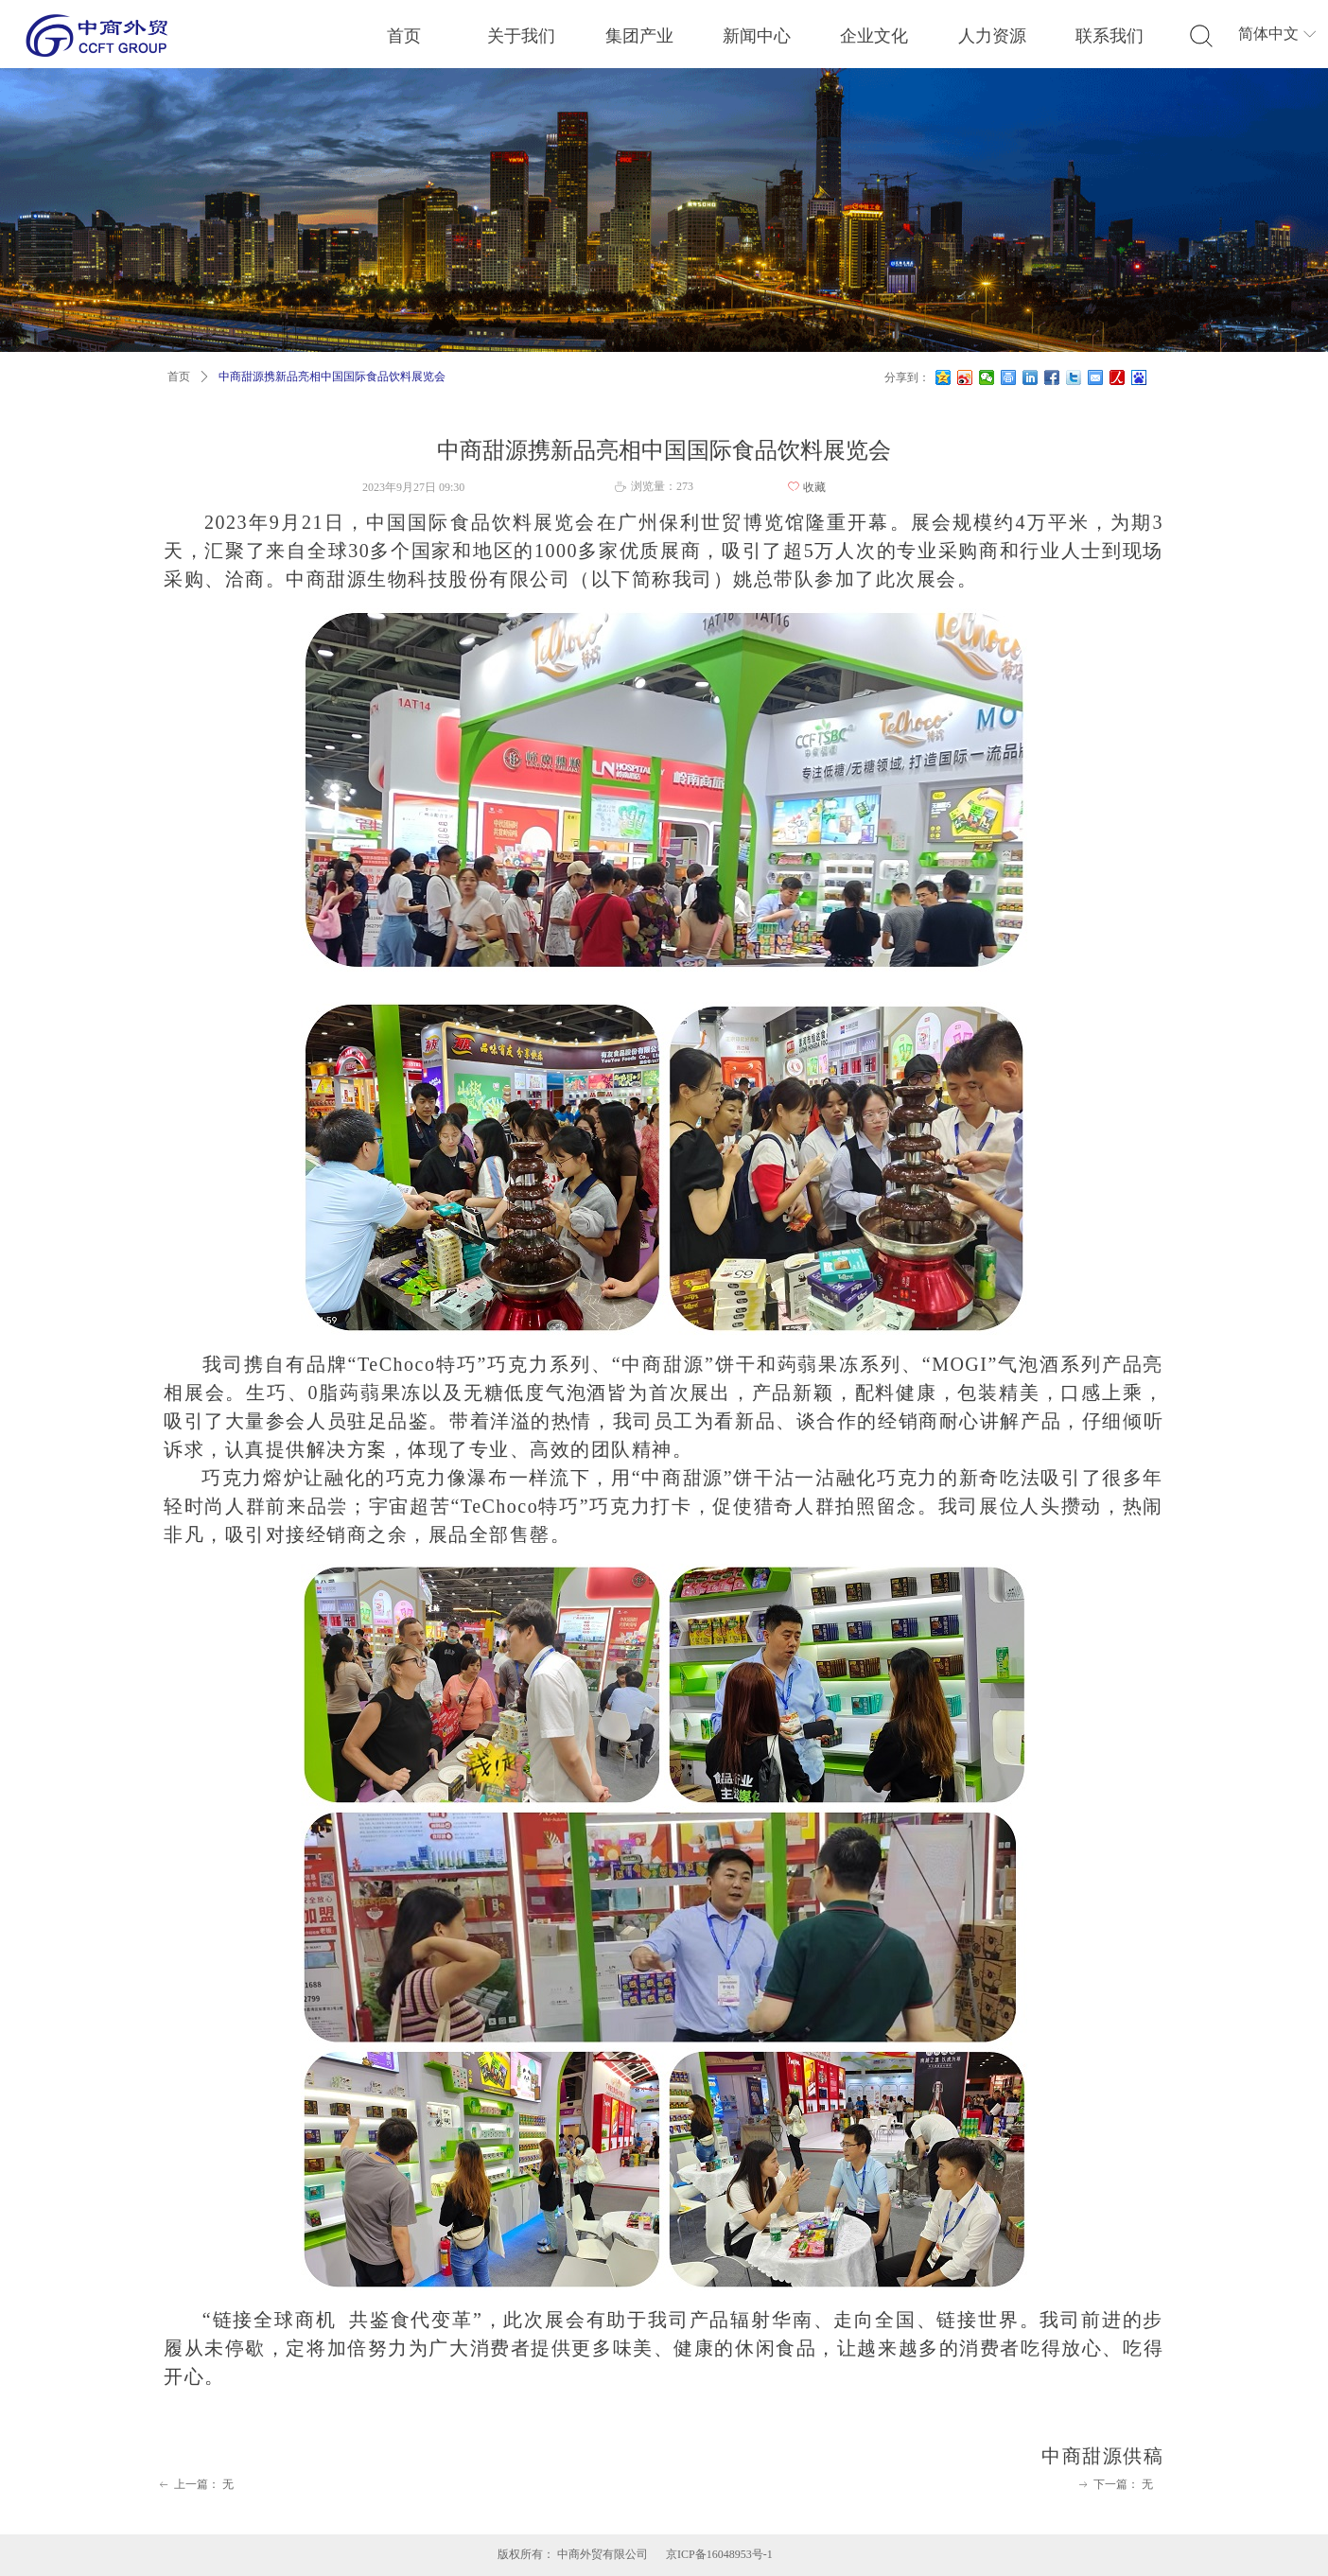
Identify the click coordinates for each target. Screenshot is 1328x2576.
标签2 (1201, 37)
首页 (178, 376)
